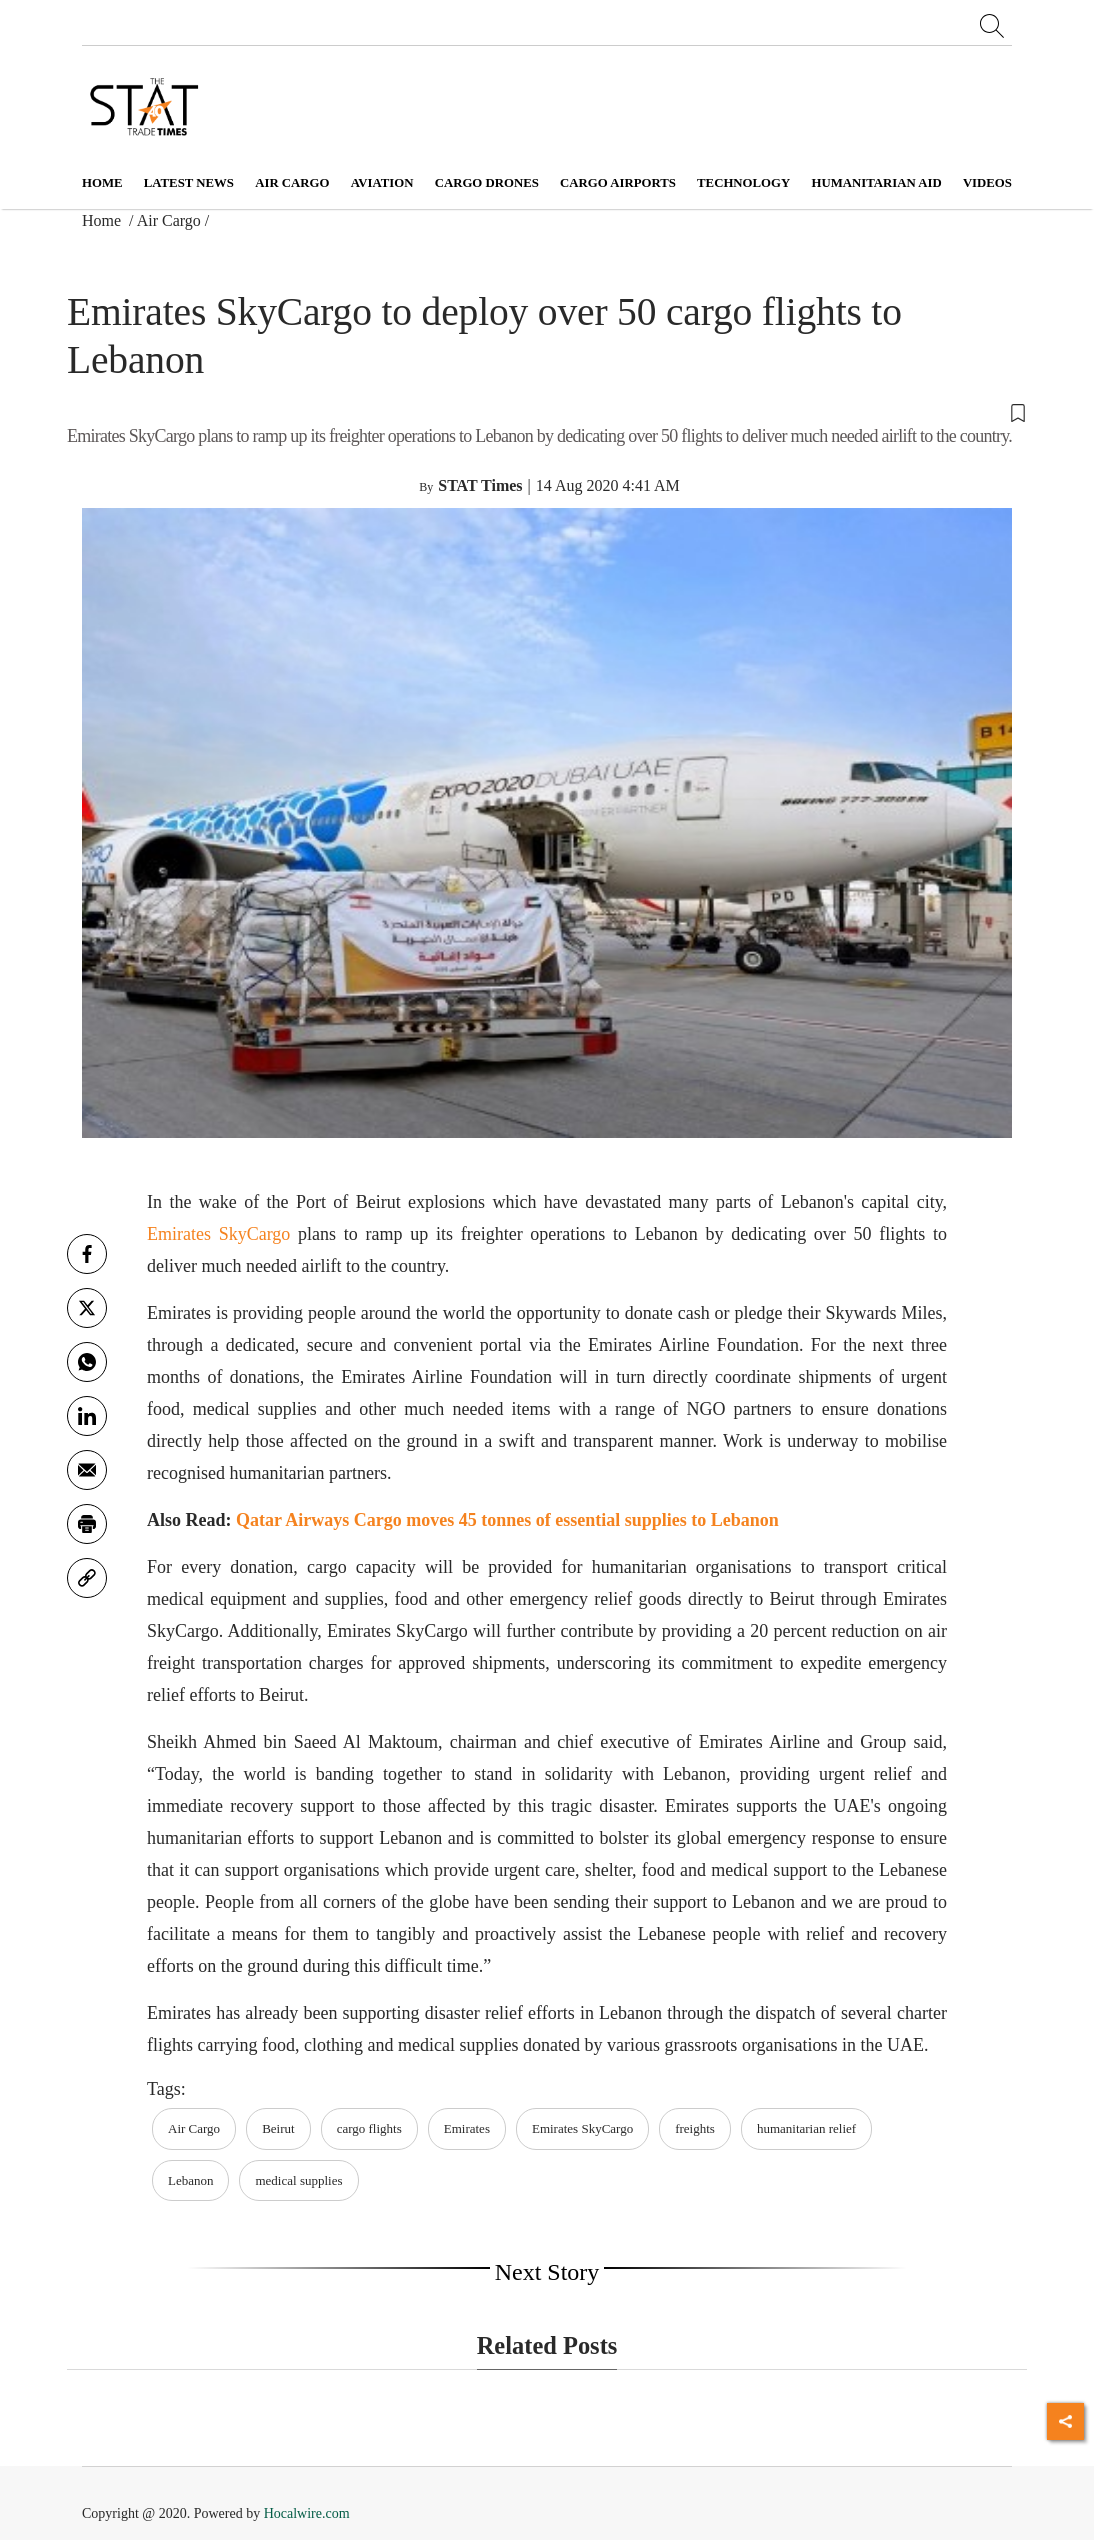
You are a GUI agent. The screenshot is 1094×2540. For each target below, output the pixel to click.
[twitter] (87, 1308)
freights (695, 2128)
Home (102, 183)
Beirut (278, 2128)
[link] (87, 1578)
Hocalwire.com (307, 2513)
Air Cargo (169, 220)
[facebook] (87, 1254)
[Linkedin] (87, 1416)
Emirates (467, 2128)
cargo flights (369, 2128)
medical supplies (298, 2180)
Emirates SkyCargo (218, 1234)
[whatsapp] (87, 1362)
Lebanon (190, 2180)
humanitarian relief (806, 2128)
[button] (547, 411)
